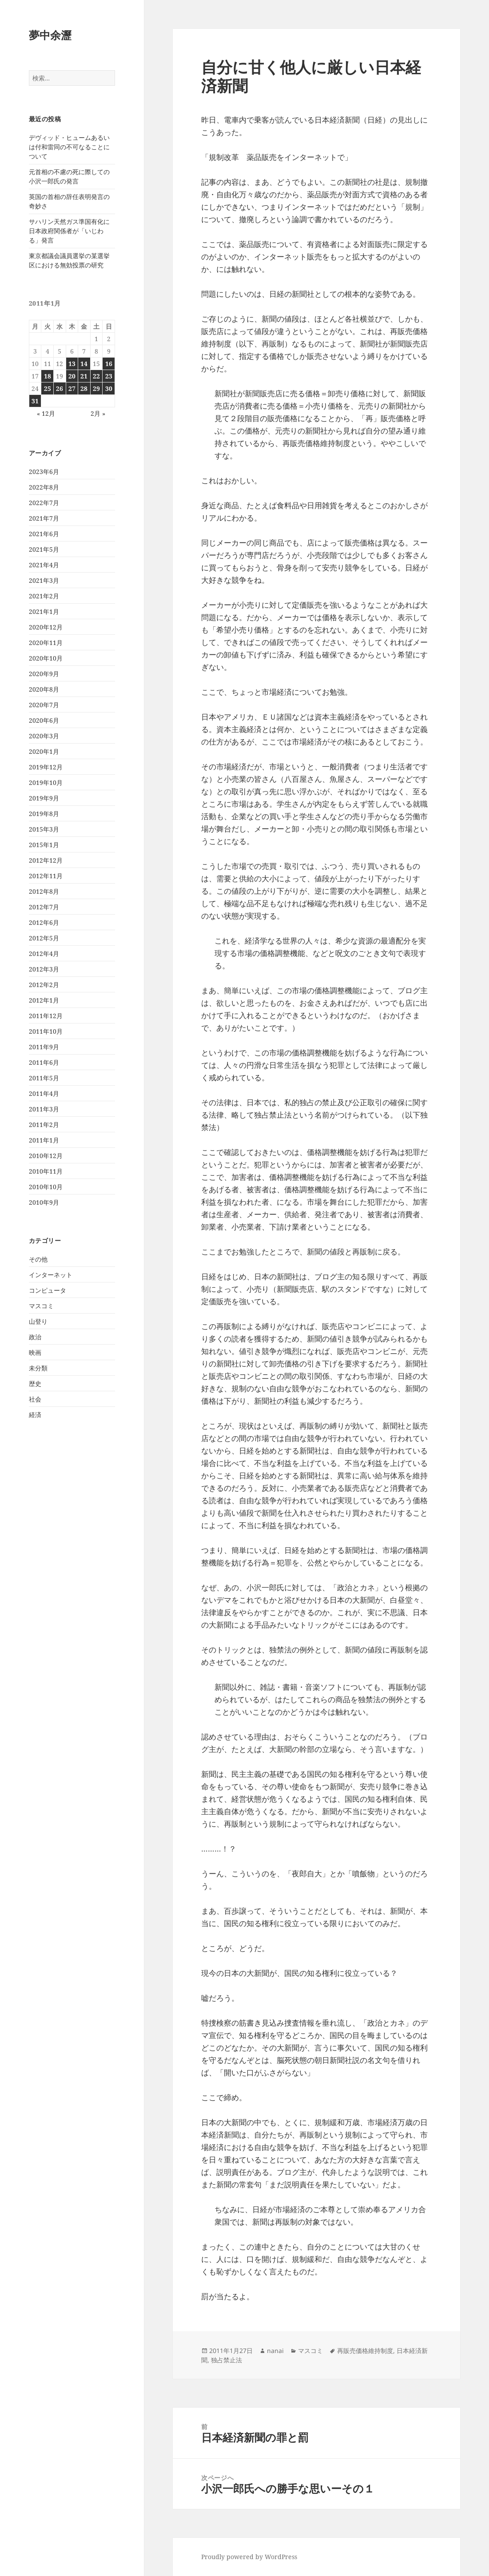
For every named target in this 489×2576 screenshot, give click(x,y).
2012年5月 (44, 938)
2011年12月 (46, 1015)
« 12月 (46, 413)
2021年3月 (44, 580)
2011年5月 (44, 1078)
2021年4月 (44, 565)
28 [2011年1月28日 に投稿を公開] (83, 388)
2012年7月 (44, 907)
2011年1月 (44, 1140)
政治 (35, 1337)
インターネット (50, 1274)
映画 (35, 1352)
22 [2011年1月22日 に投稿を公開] (96, 376)
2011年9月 (44, 1047)
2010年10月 (46, 1186)
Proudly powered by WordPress (249, 2556)
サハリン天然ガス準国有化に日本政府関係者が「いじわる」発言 (69, 230)
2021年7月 (44, 518)
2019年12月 (46, 767)
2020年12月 (46, 627)
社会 (35, 1399)
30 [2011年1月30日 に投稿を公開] (108, 388)
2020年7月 (44, 705)
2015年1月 (44, 844)
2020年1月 (44, 751)
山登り (38, 1321)
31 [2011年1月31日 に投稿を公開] (35, 401)
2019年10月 (46, 782)
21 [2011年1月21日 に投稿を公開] (83, 376)
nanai (275, 2350)
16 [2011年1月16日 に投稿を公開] (108, 363)
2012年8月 (44, 891)
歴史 (35, 1383)
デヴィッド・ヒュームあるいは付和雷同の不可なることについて (69, 146)
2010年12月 (46, 1155)
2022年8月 (44, 487)
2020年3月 (44, 736)
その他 (38, 1259)
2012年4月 (44, 953)
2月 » (98, 413)
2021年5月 (44, 549)
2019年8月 (44, 813)
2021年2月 (44, 596)
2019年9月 (44, 798)
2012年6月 (44, 922)
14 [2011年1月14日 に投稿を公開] (83, 363)
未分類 (38, 1368)
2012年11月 (46, 876)
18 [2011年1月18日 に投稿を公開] (47, 376)
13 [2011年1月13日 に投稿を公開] (72, 363)
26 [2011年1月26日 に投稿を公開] (59, 388)
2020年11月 (46, 642)
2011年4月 (44, 1093)
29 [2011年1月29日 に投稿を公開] (96, 388)
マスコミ (41, 1306)
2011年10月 (46, 1031)
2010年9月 (44, 1202)
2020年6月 (44, 720)
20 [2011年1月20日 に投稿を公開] (72, 376)
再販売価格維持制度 (365, 2350)
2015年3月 (44, 829)
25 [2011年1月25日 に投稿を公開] (47, 388)
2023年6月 (44, 471)
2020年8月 (44, 689)
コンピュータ (47, 1290)
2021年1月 (44, 611)
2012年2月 (44, 984)
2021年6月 (44, 534)
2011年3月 (44, 1109)
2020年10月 (46, 658)
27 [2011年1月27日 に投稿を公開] (72, 388)
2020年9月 (44, 673)
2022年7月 (44, 502)
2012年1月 (44, 1000)
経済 (35, 1414)
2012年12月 (46, 860)
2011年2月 (44, 1124)
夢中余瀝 (50, 35)
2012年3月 (44, 969)
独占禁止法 (226, 2360)
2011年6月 (44, 1062)
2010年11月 (46, 1171)
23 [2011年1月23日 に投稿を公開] (108, 376)
